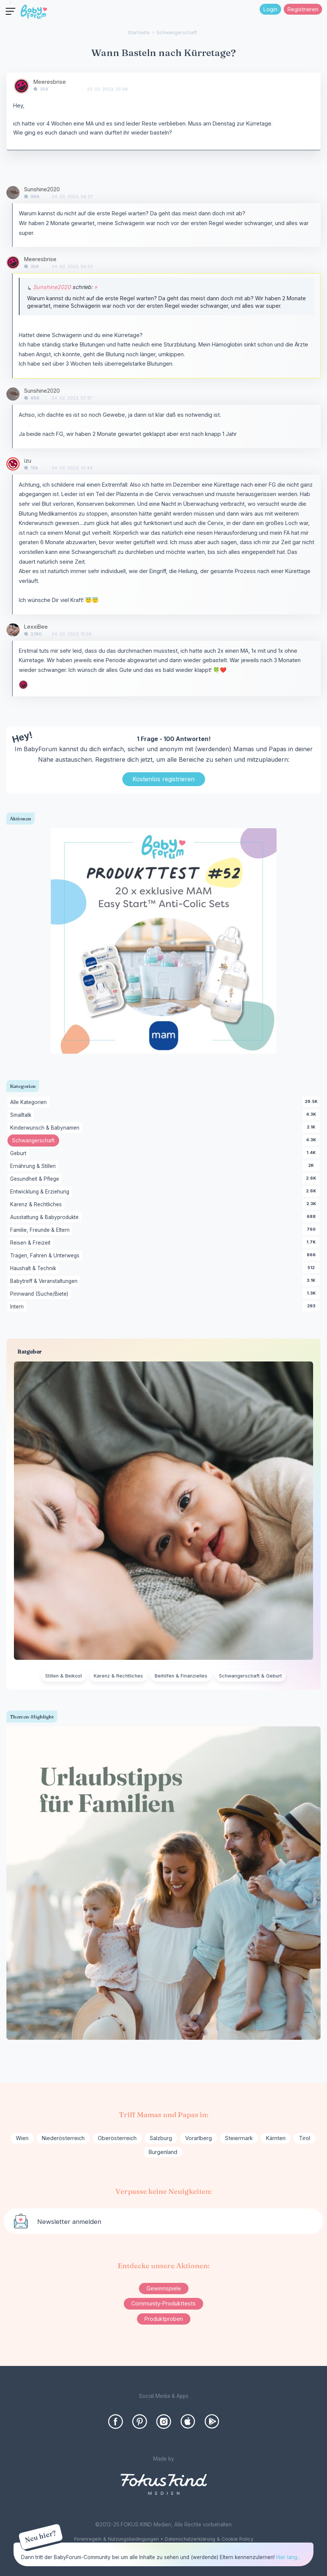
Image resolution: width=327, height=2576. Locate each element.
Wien (22, 2138)
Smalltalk (22, 1115)
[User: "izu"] (13, 463)
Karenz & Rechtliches (37, 1205)
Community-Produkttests (163, 2303)
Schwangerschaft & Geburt (250, 1676)
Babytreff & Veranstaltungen (45, 1281)
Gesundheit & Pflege (36, 1179)
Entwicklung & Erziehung (41, 1192)
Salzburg (161, 2138)
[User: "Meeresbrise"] (21, 86)
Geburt (19, 1154)
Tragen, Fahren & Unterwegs (46, 1256)
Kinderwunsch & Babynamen (46, 1128)
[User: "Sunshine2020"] (13, 192)
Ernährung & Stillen (34, 1166)
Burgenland (163, 2152)
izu (27, 460)
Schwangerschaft (35, 1141)
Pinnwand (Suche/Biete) (40, 1294)
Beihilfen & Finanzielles (181, 1676)
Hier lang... (288, 2557)
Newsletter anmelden (69, 2221)
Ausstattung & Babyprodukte (45, 1217)
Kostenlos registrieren (163, 779)
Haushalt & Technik (34, 1269)
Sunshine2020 (42, 189)
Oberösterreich (117, 2138)
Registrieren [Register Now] (302, 9)
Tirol (304, 2138)
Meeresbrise (49, 82)
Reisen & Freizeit (31, 1243)
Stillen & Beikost (63, 1676)
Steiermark (239, 2138)
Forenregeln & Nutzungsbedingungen (116, 2539)
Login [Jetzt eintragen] (270, 9)
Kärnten (276, 2138)
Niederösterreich (63, 2138)
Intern (18, 1307)
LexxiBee (36, 626)
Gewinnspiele (163, 2288)
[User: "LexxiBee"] (13, 630)
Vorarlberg (198, 2138)
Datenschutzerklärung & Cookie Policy (209, 2539)
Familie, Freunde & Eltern (41, 1230)
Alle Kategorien (29, 1102)
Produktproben (163, 2319)
